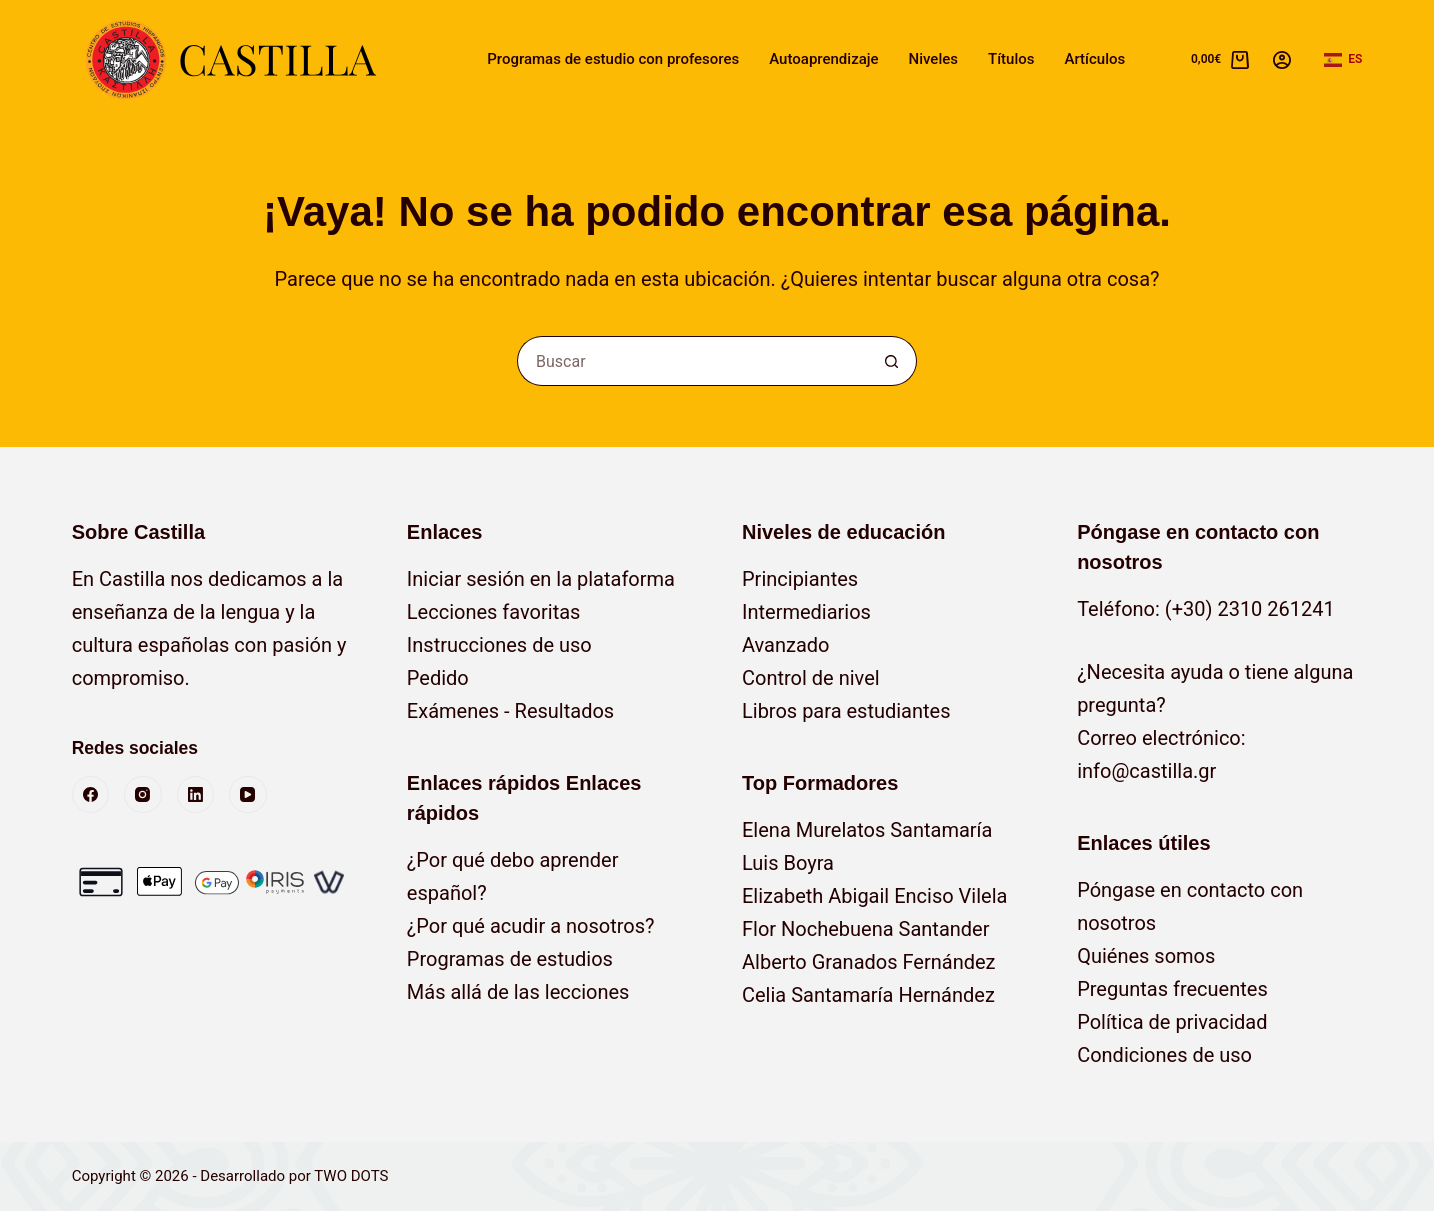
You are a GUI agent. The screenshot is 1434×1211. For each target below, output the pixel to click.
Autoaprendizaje (823, 59)
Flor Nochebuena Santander (866, 929)
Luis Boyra (788, 863)
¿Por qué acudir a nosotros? (531, 926)
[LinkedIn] (196, 795)
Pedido (438, 678)
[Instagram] (143, 795)
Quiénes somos (1146, 956)
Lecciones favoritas (494, 612)
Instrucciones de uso (499, 645)
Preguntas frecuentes (1172, 989)
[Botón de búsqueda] (892, 361)
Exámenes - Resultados (510, 711)
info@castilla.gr (1146, 771)
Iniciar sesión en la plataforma (541, 579)
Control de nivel (811, 678)
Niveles (933, 59)
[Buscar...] (692, 361)
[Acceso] (1282, 60)
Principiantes (800, 579)
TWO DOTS (351, 1176)
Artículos (1094, 59)
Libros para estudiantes (846, 711)
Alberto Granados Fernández (869, 962)
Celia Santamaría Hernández (868, 995)
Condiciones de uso (1164, 1055)
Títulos (1011, 59)
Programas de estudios (510, 959)
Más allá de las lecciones (518, 992)
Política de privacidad (1172, 1022)
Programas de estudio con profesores (613, 59)
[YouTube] (248, 795)
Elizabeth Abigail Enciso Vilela (874, 896)
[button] (1343, 60)
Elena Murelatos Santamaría (867, 830)
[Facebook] (91, 795)
